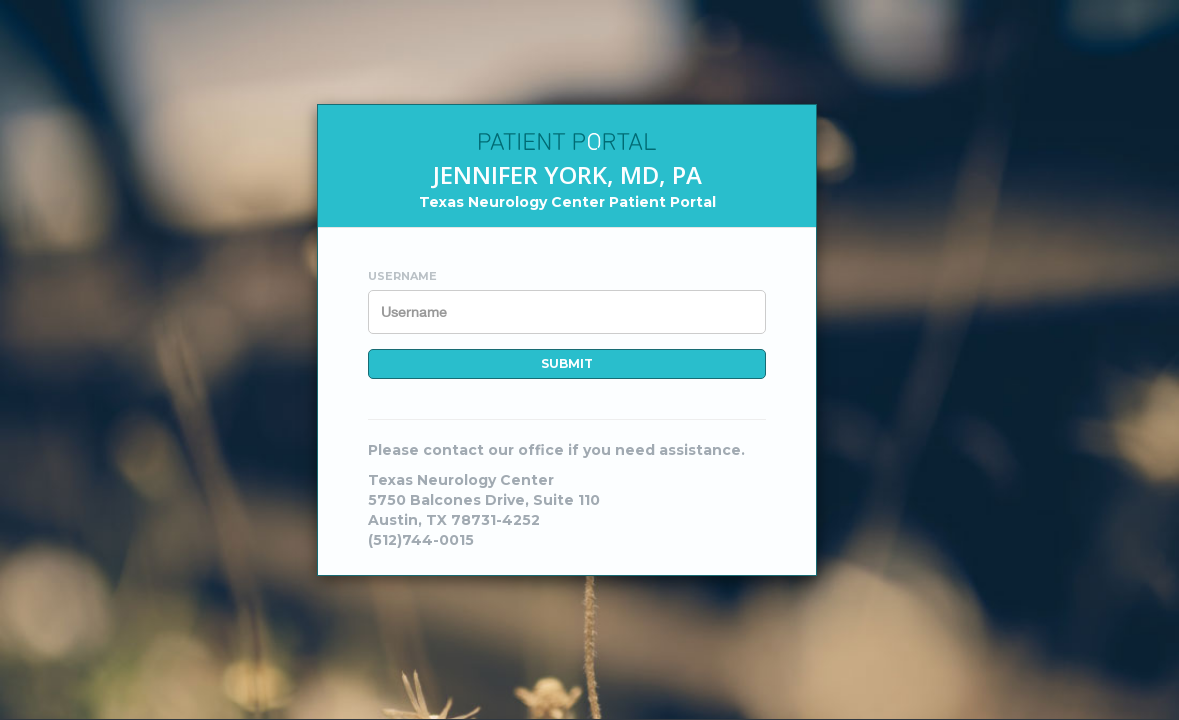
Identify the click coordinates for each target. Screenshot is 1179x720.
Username (402, 276)
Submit (567, 363)
